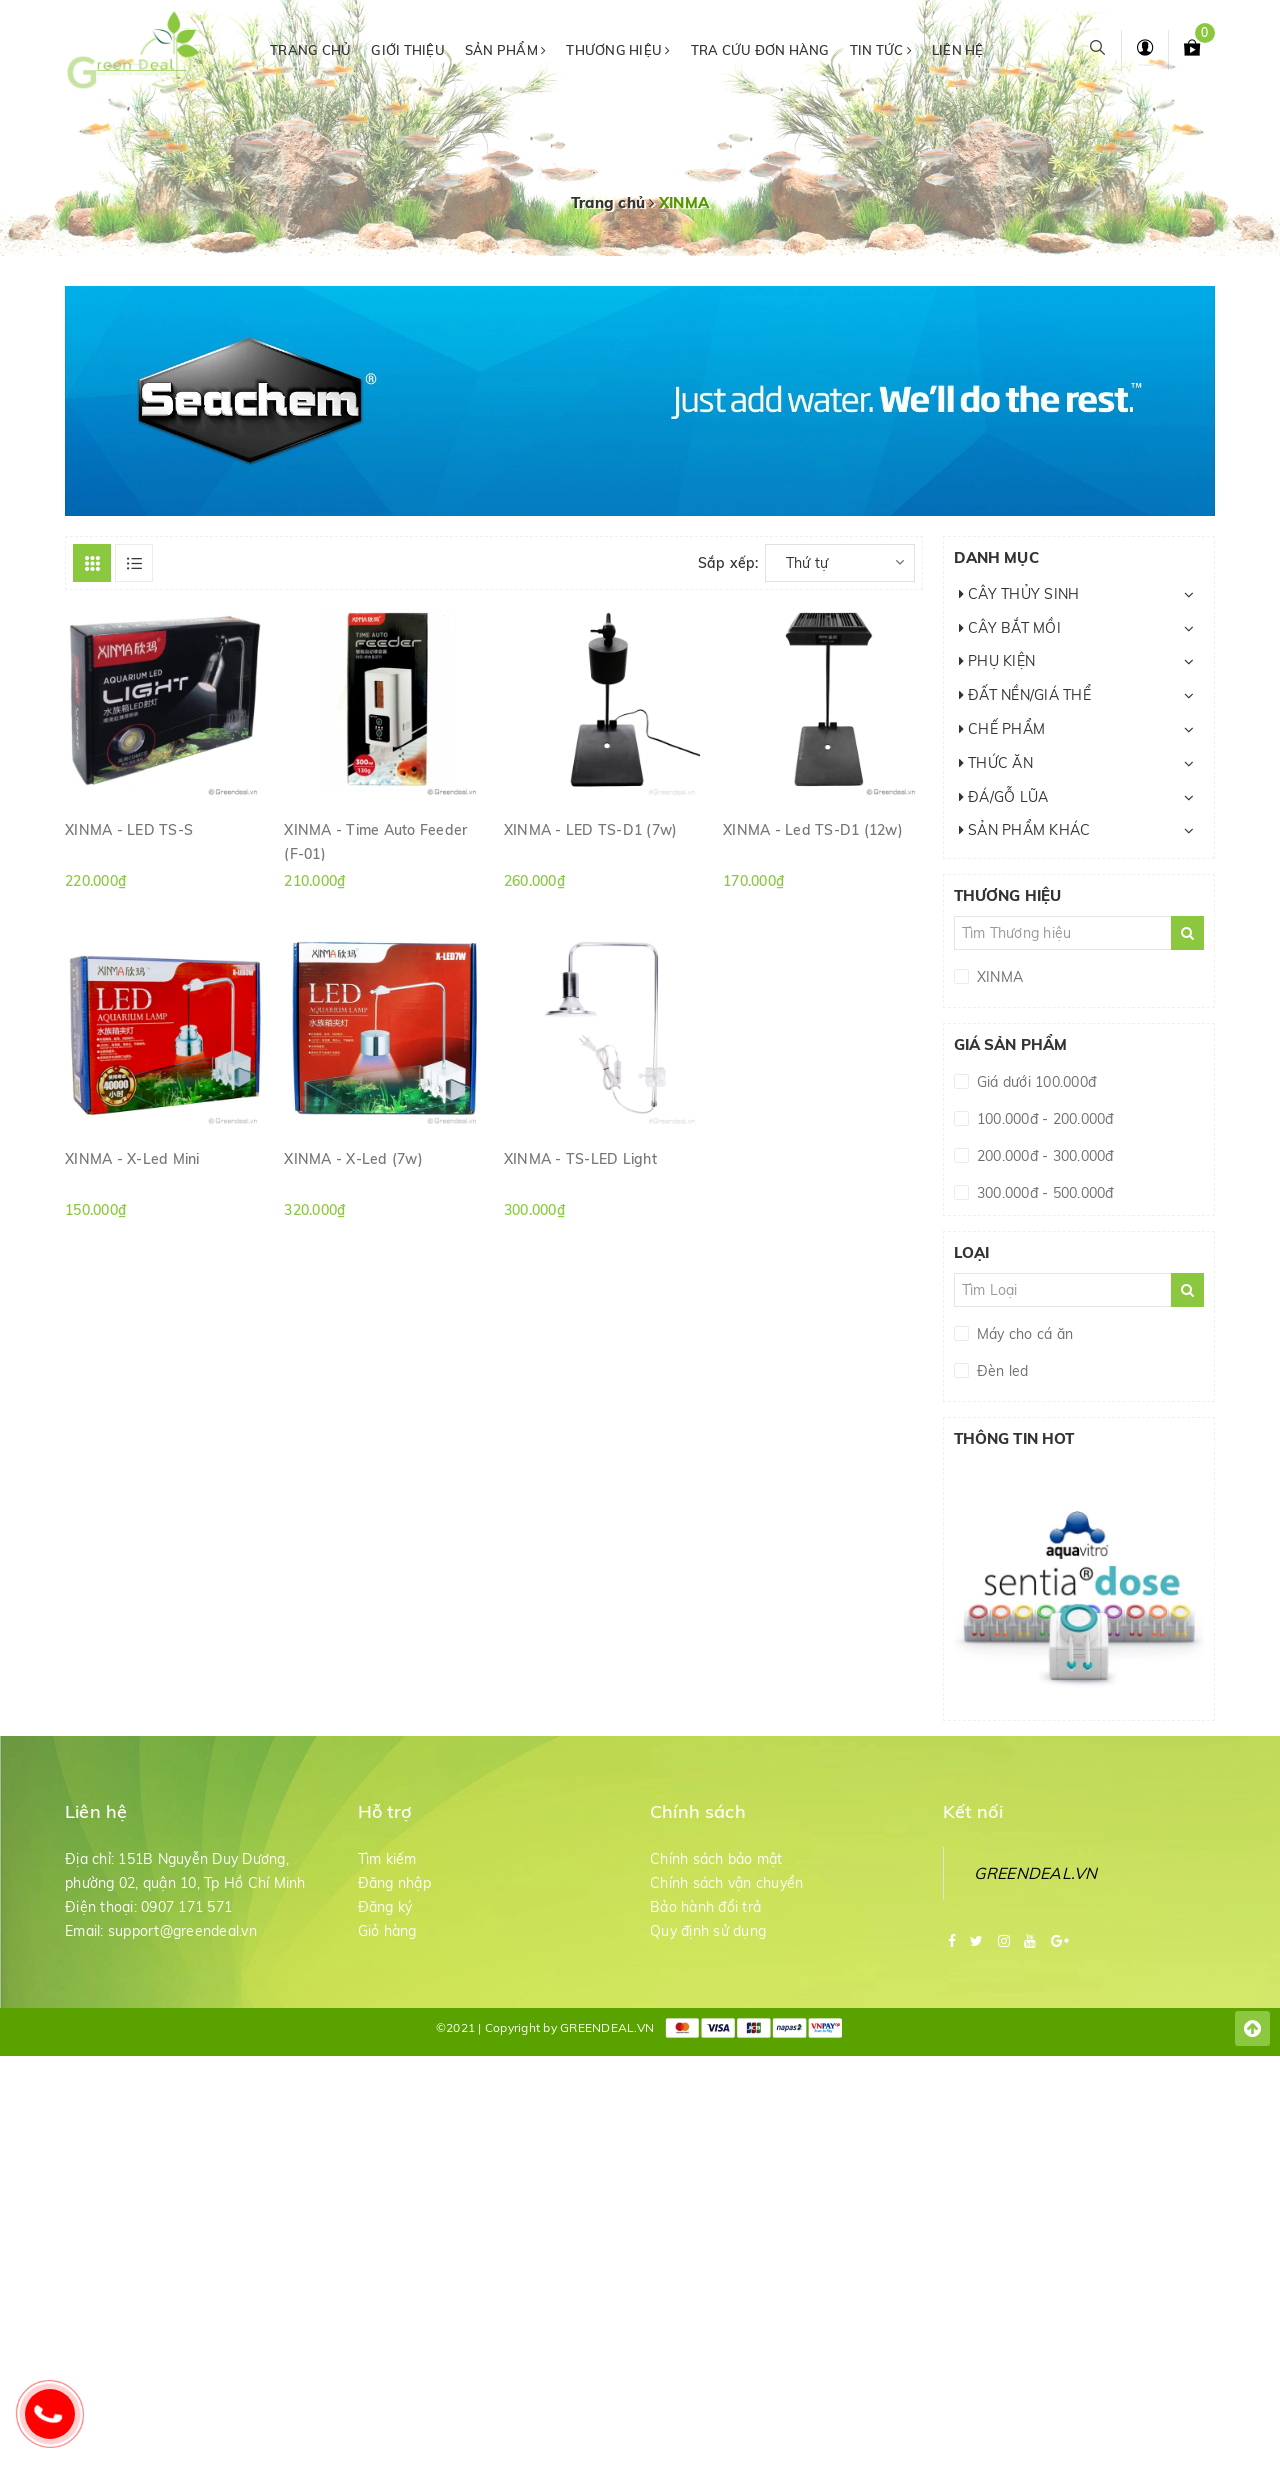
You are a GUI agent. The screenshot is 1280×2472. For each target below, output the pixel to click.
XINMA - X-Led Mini (132, 1159)
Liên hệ (958, 50)
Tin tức (881, 50)
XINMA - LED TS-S (129, 830)
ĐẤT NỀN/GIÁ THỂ (1025, 695)
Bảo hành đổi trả (705, 1907)
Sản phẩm (506, 50)
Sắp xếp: (728, 563)
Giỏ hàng (387, 1931)
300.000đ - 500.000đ (1043, 1193)
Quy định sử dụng (708, 1931)
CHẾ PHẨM (1002, 729)
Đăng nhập (394, 1883)
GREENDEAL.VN (1036, 1873)
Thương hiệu (618, 50)
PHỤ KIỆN (997, 661)
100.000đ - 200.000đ (1043, 1119)
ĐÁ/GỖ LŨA (1004, 797)
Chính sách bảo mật (716, 1859)
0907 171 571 (186, 1907)
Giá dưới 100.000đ (1035, 1082)
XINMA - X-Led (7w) (353, 1159)
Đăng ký (385, 1907)
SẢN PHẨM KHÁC (1025, 830)
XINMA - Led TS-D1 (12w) (813, 830)
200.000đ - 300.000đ (1043, 1156)
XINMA (998, 977)
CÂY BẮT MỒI (1010, 628)
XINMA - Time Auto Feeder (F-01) (375, 841)
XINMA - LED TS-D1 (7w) (591, 830)
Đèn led (1001, 1371)
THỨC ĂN (996, 763)
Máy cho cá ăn (1023, 1334)
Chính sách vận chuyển (726, 1883)
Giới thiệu (408, 50)
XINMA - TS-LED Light (580, 1159)
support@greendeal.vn (182, 1931)
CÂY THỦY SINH (1019, 594)
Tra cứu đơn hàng (760, 50)
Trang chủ (310, 50)
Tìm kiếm (387, 1859)
